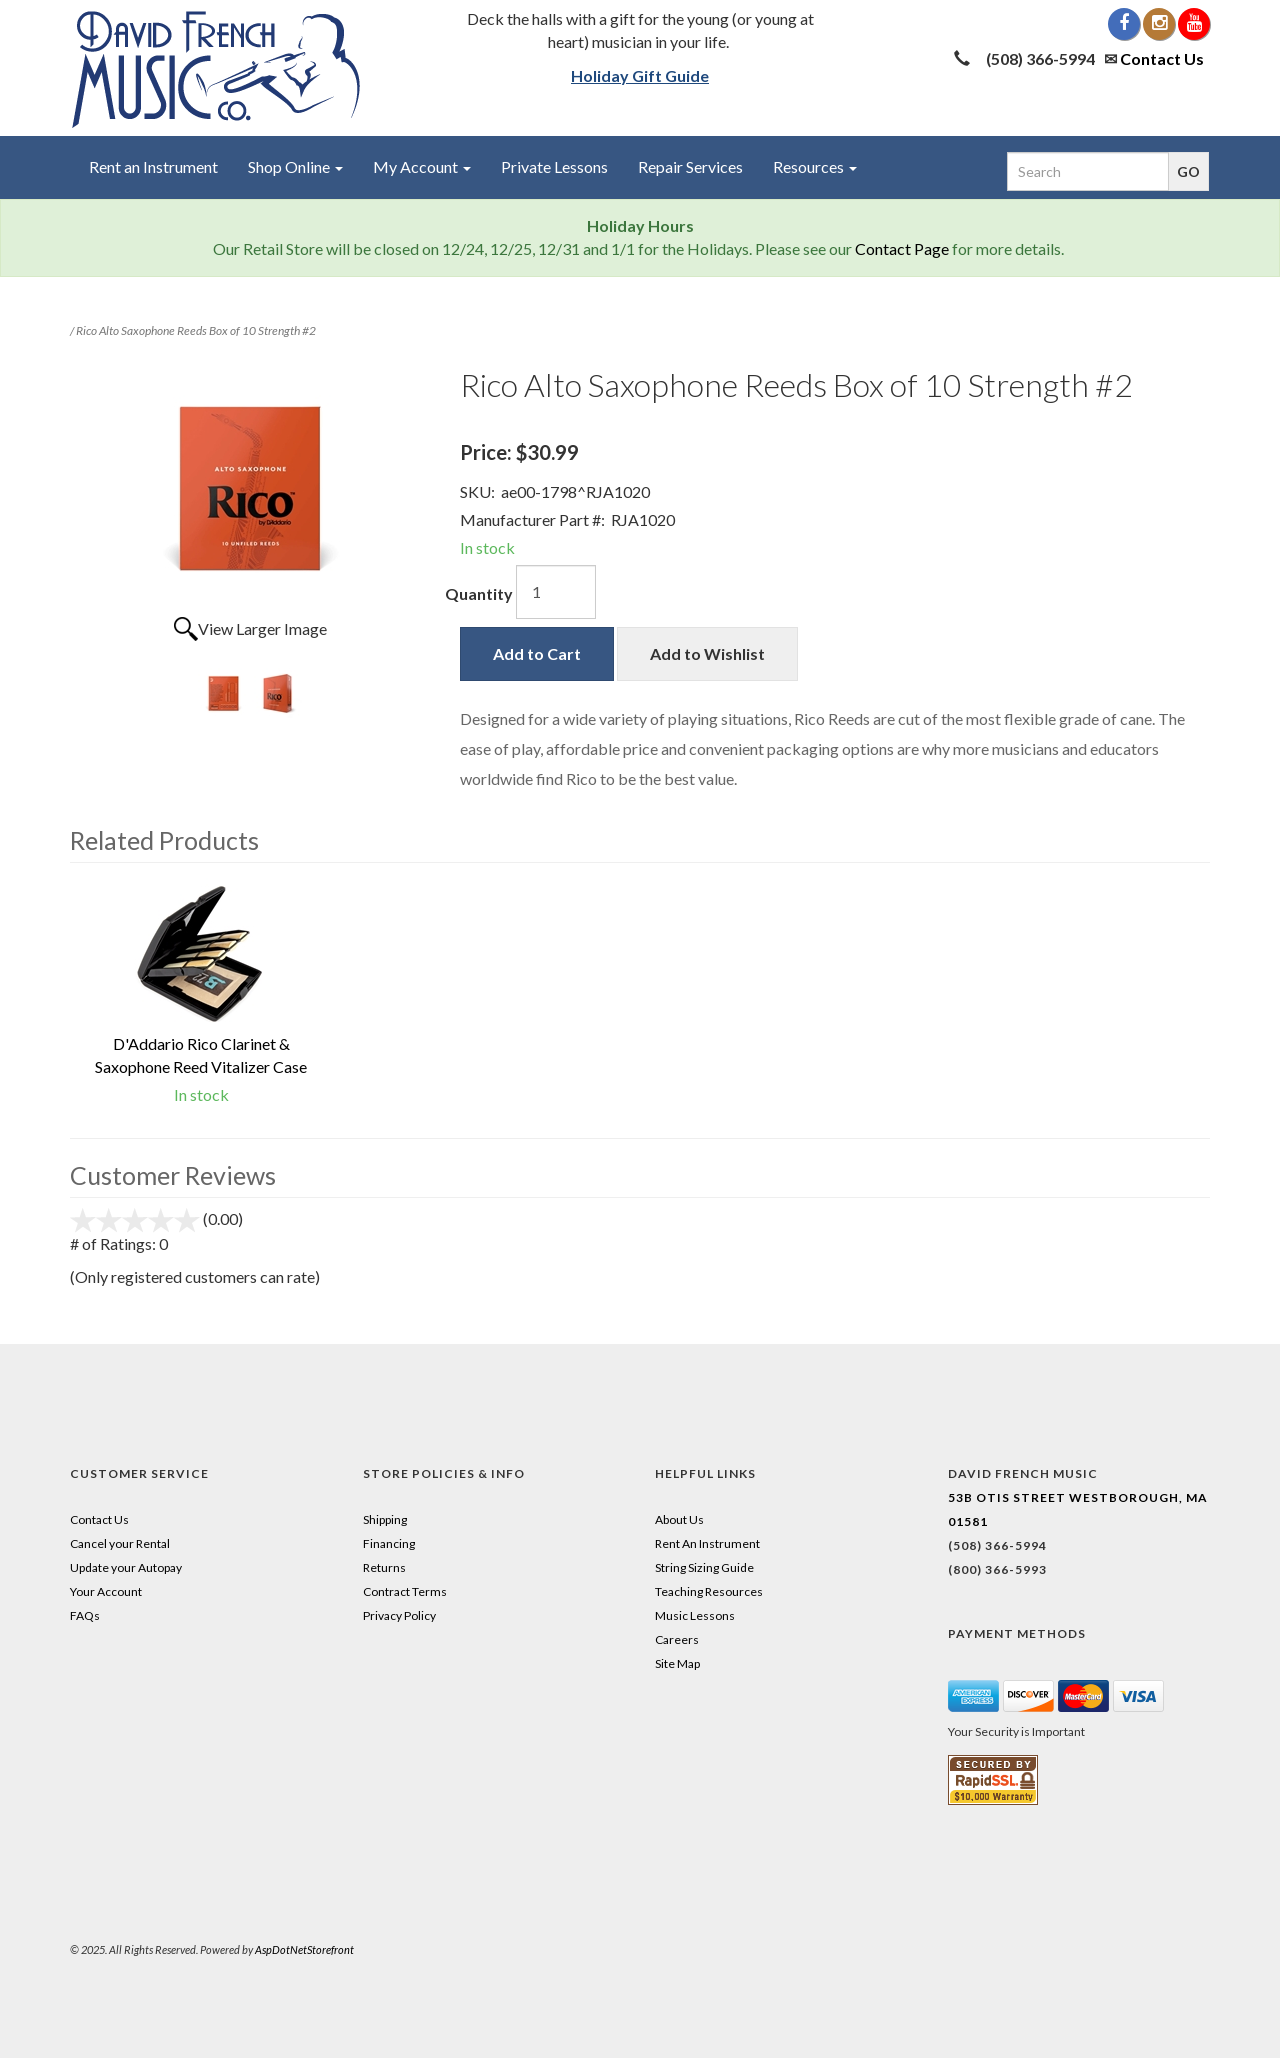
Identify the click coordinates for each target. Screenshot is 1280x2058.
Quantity (479, 593)
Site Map (677, 1663)
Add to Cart (537, 653)
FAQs (85, 1615)
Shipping (385, 1519)
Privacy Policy (399, 1615)
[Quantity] (556, 592)
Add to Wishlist (707, 653)
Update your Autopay (126, 1567)
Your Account (106, 1591)
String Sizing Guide (704, 1567)
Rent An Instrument (707, 1543)
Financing (389, 1543)
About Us (679, 1519)
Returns (384, 1567)
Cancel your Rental (120, 1543)
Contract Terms (405, 1591)
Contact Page (902, 248)
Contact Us (1162, 58)
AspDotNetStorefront (304, 1949)
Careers (677, 1639)
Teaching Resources (709, 1591)
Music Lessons (695, 1615)
